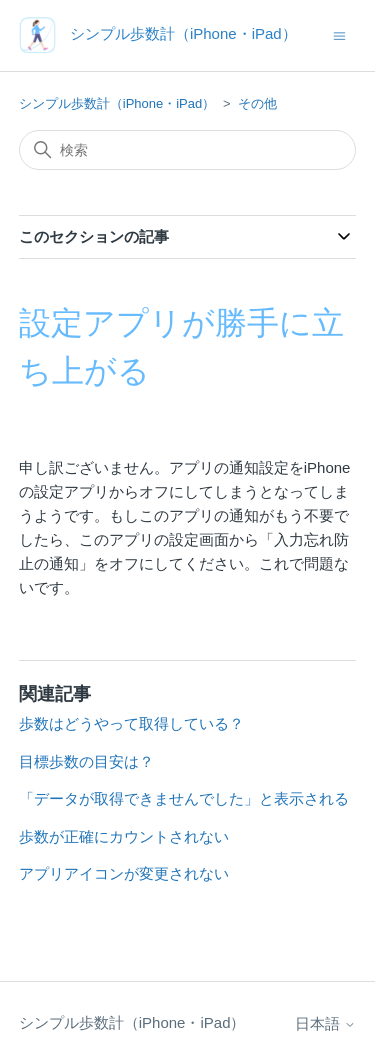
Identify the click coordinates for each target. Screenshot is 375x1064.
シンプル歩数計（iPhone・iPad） (117, 103)
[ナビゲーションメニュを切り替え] (339, 34)
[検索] (188, 150)
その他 (257, 103)
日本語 (325, 1023)
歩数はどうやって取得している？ (131, 723)
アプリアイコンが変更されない (124, 873)
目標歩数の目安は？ (86, 761)
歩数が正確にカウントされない (124, 836)
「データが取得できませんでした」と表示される (184, 798)
